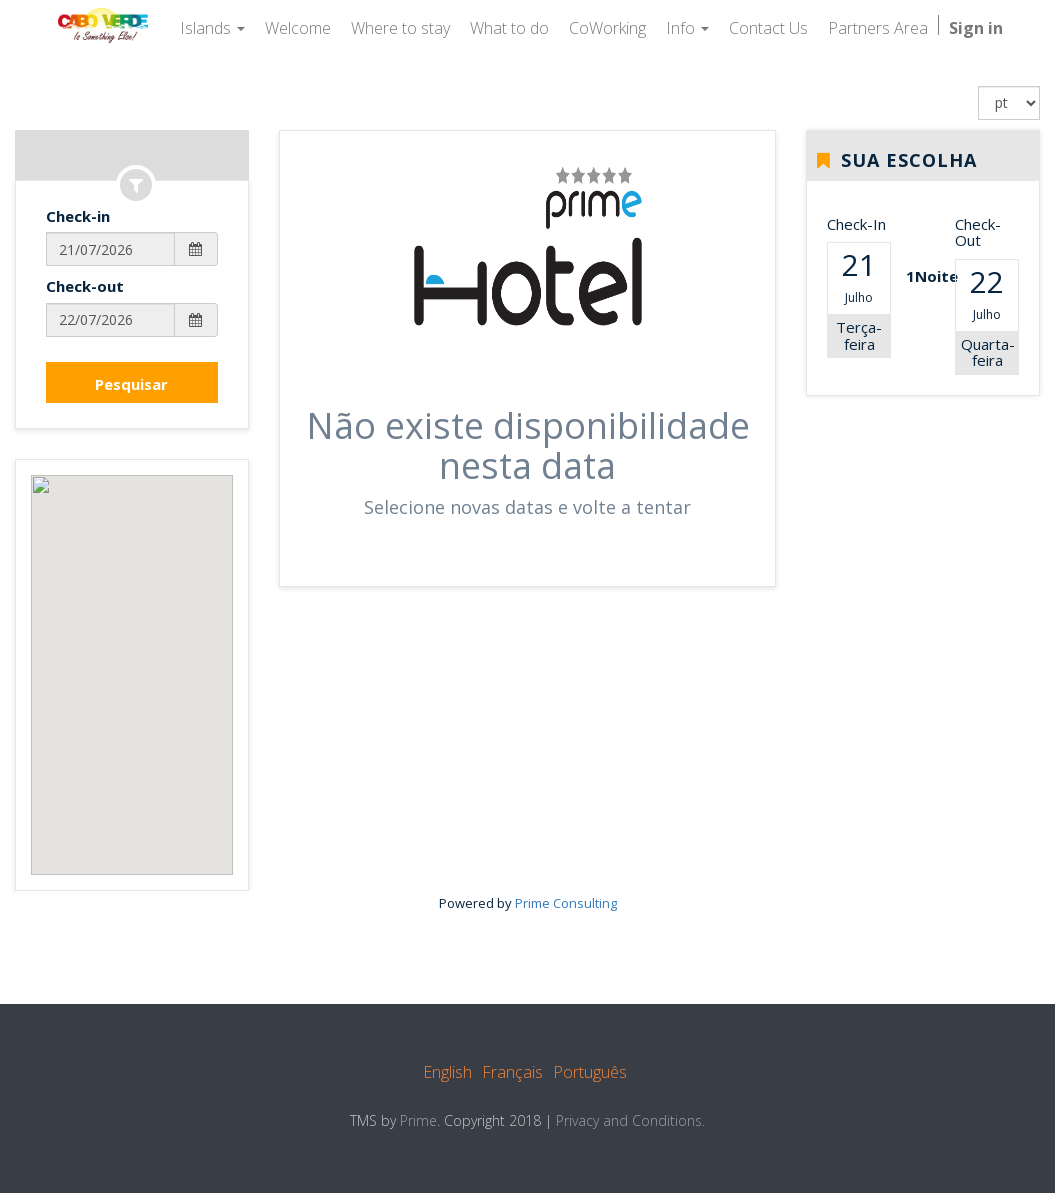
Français (512, 1072)
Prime (418, 1120)
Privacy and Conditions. (630, 1120)
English (447, 1072)
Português (590, 1072)
